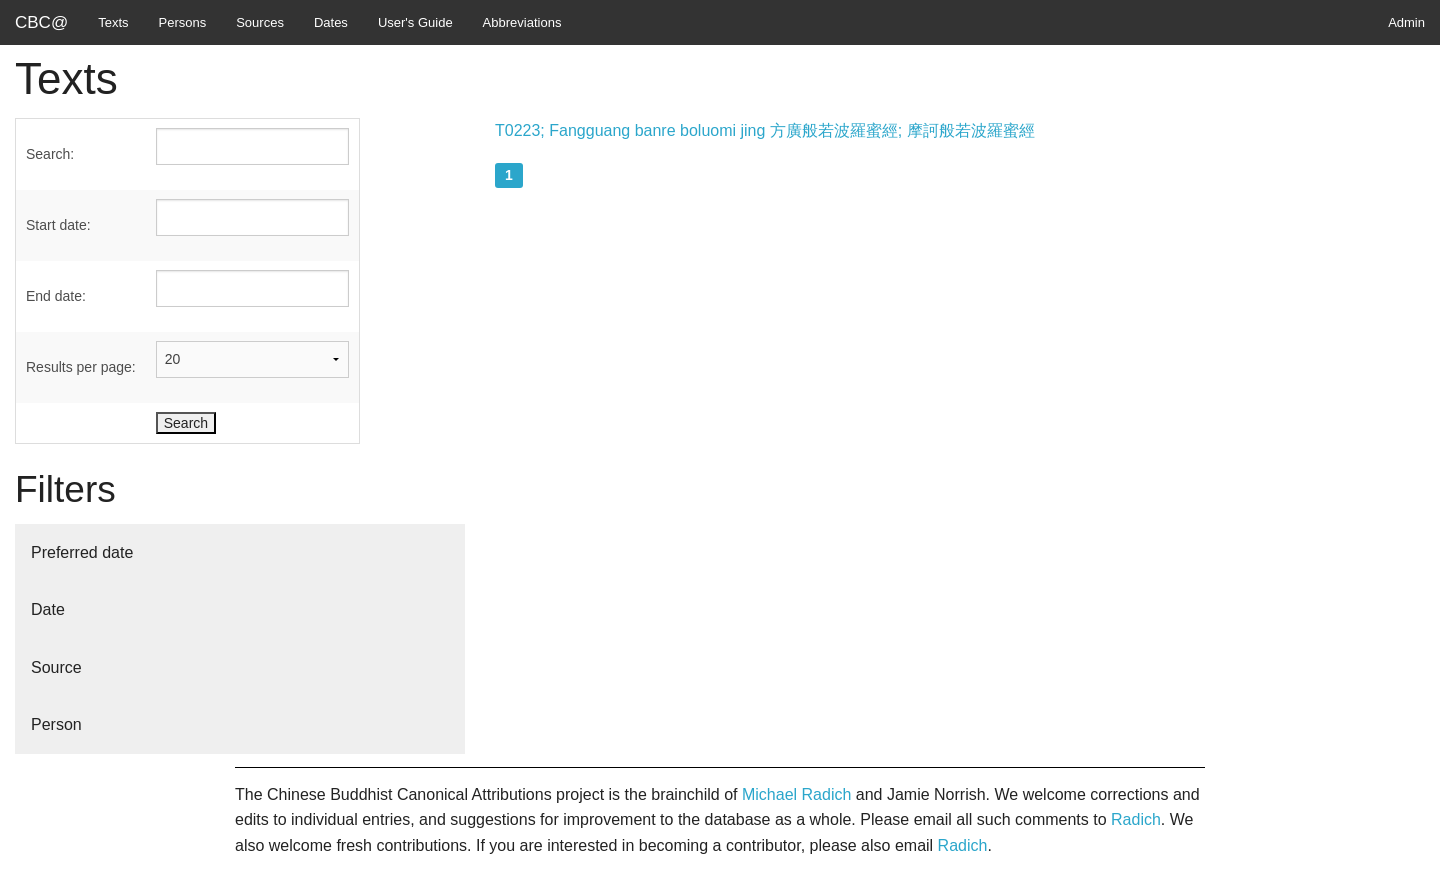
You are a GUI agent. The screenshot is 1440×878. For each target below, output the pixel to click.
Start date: (58, 225)
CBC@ (41, 22)
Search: (50, 154)
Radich (1136, 819)
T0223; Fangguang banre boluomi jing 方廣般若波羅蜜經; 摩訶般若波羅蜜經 (765, 130)
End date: (56, 296)
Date (48, 609)
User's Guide (415, 22)
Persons (183, 22)
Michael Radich (796, 794)
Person (56, 724)
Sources (260, 22)
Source (56, 667)
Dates (331, 22)
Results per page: (81, 367)
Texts (113, 22)
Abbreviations (522, 22)
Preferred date (82, 552)
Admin (1406, 22)
